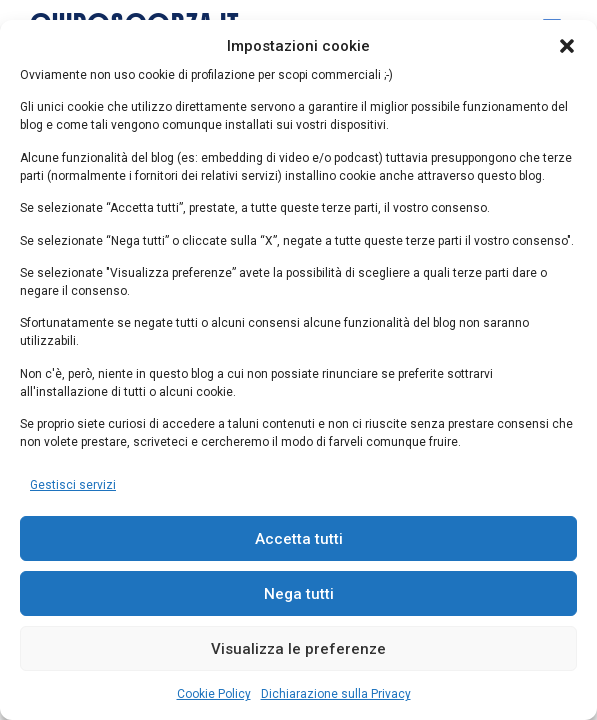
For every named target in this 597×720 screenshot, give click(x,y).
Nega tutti (299, 594)
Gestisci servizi (73, 485)
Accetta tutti (299, 539)
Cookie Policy (214, 694)
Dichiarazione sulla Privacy (336, 694)
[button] (567, 46)
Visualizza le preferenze (298, 649)
